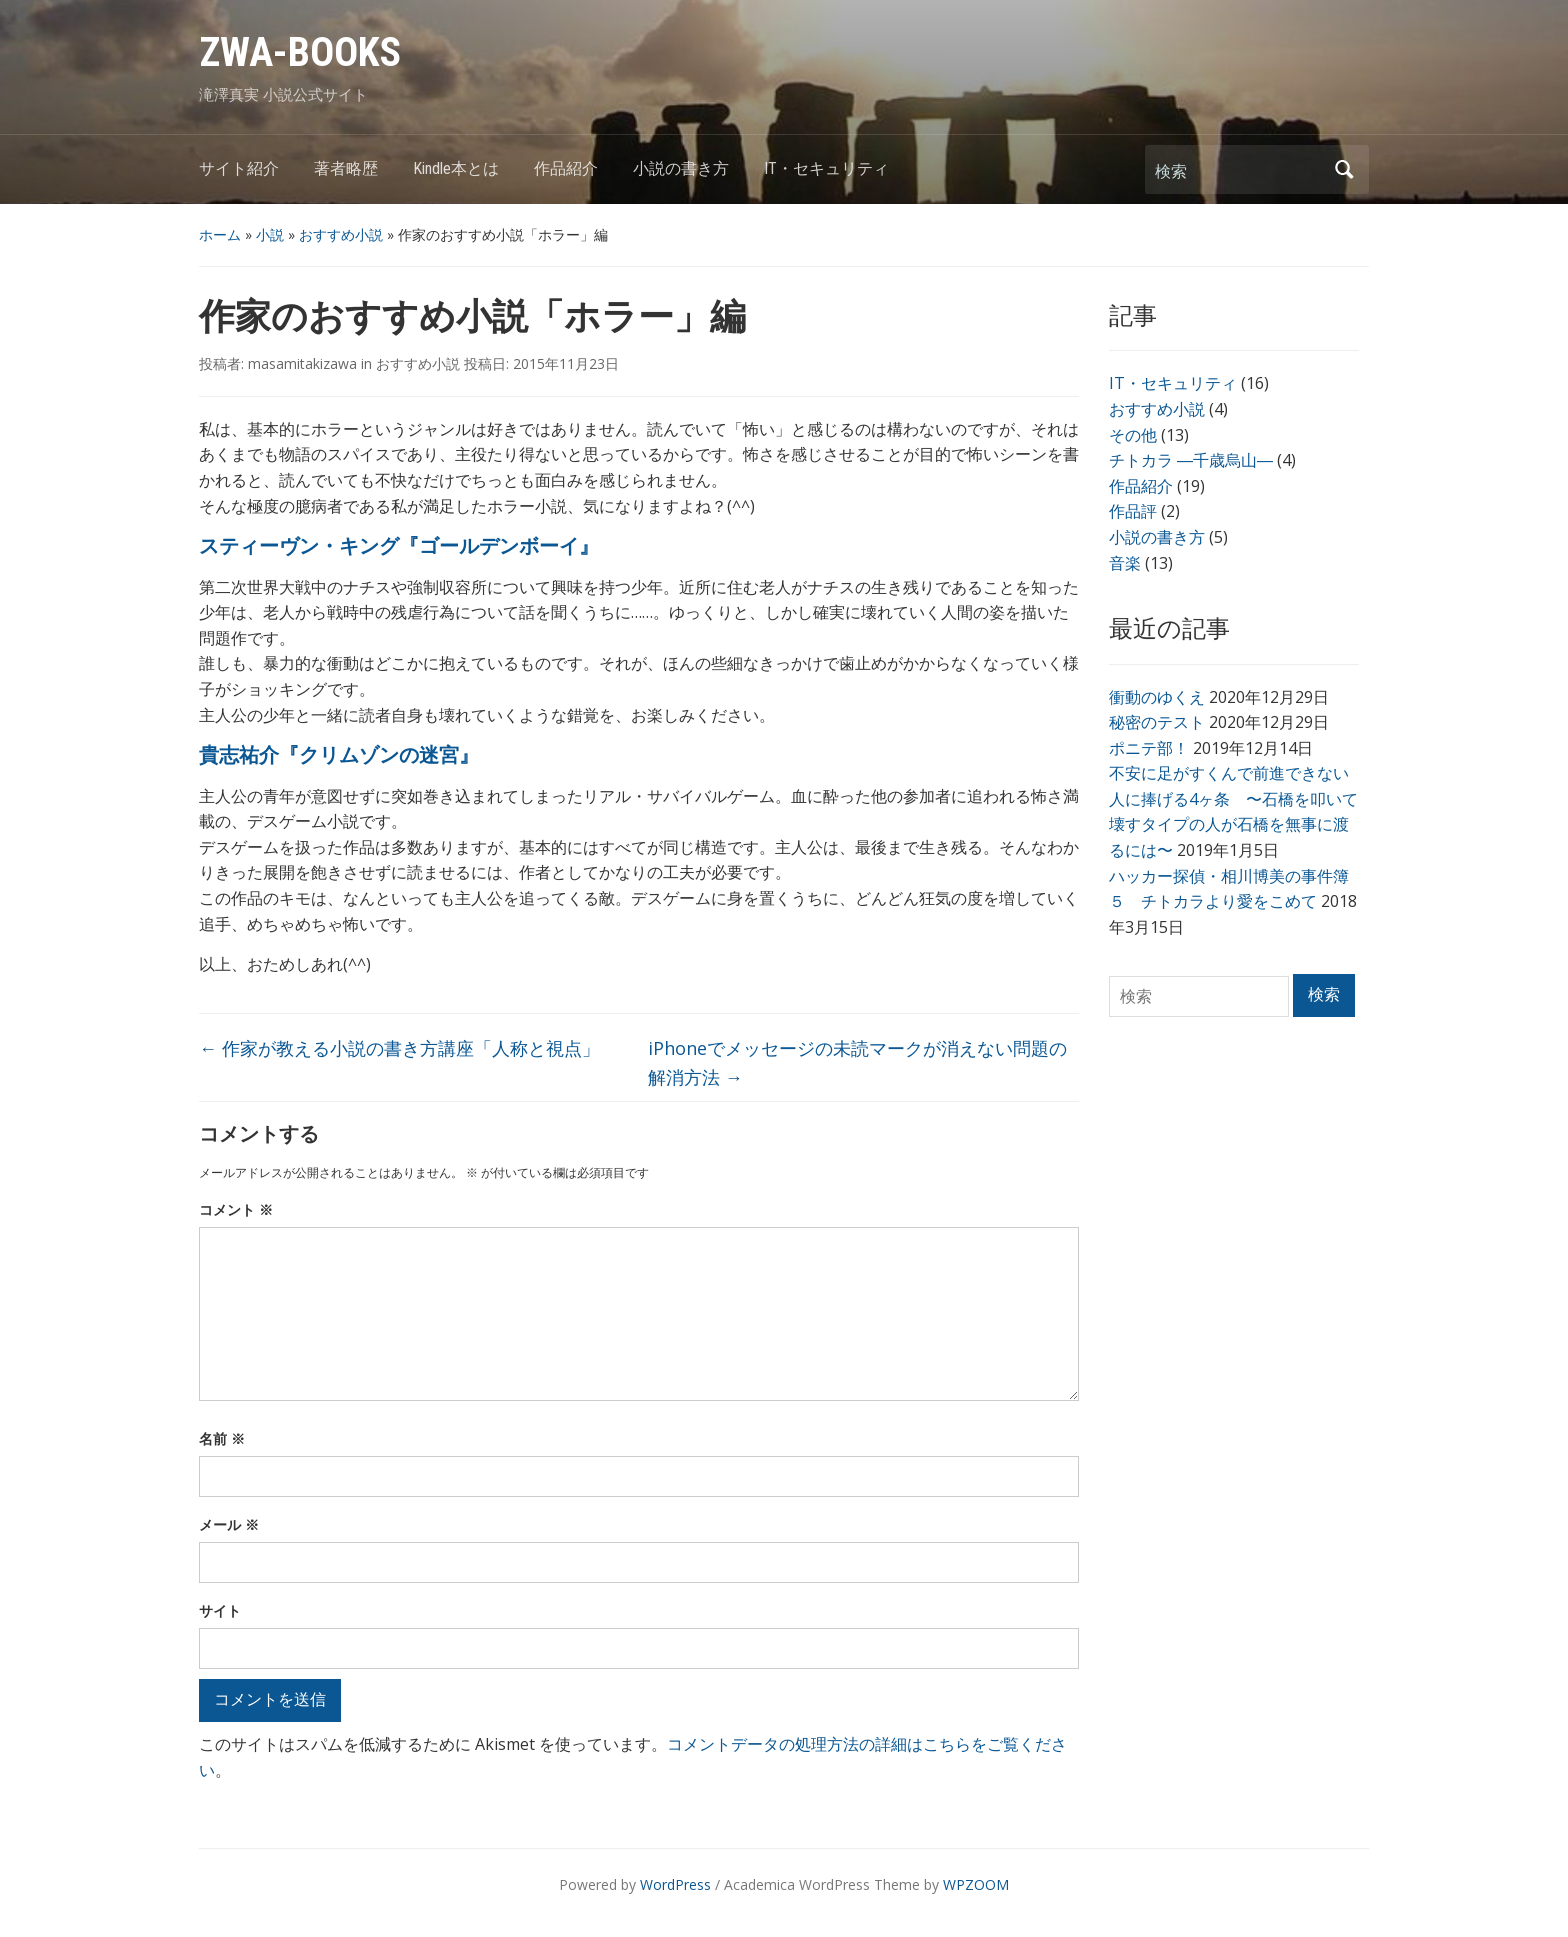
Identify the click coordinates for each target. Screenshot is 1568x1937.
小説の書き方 (681, 168)
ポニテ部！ (1149, 748)
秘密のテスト (1157, 722)
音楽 (1125, 563)
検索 (1344, 169)
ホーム (220, 234)
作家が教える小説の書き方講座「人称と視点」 (399, 1048)
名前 (222, 1438)
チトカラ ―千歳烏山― (1191, 460)
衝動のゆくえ (1157, 697)
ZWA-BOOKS (300, 52)
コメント (236, 1209)
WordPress (675, 1884)
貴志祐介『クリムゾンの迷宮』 (339, 755)
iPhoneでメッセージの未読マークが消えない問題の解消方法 (857, 1062)
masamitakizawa (302, 363)
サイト (220, 1610)
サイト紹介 (239, 168)
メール (229, 1524)
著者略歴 (346, 168)
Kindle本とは (456, 168)
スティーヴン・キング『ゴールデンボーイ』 (399, 546)
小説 (270, 234)
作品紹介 (566, 168)
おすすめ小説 (341, 234)
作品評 (1133, 511)
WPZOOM (976, 1884)
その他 (1133, 435)
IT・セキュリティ (826, 168)
